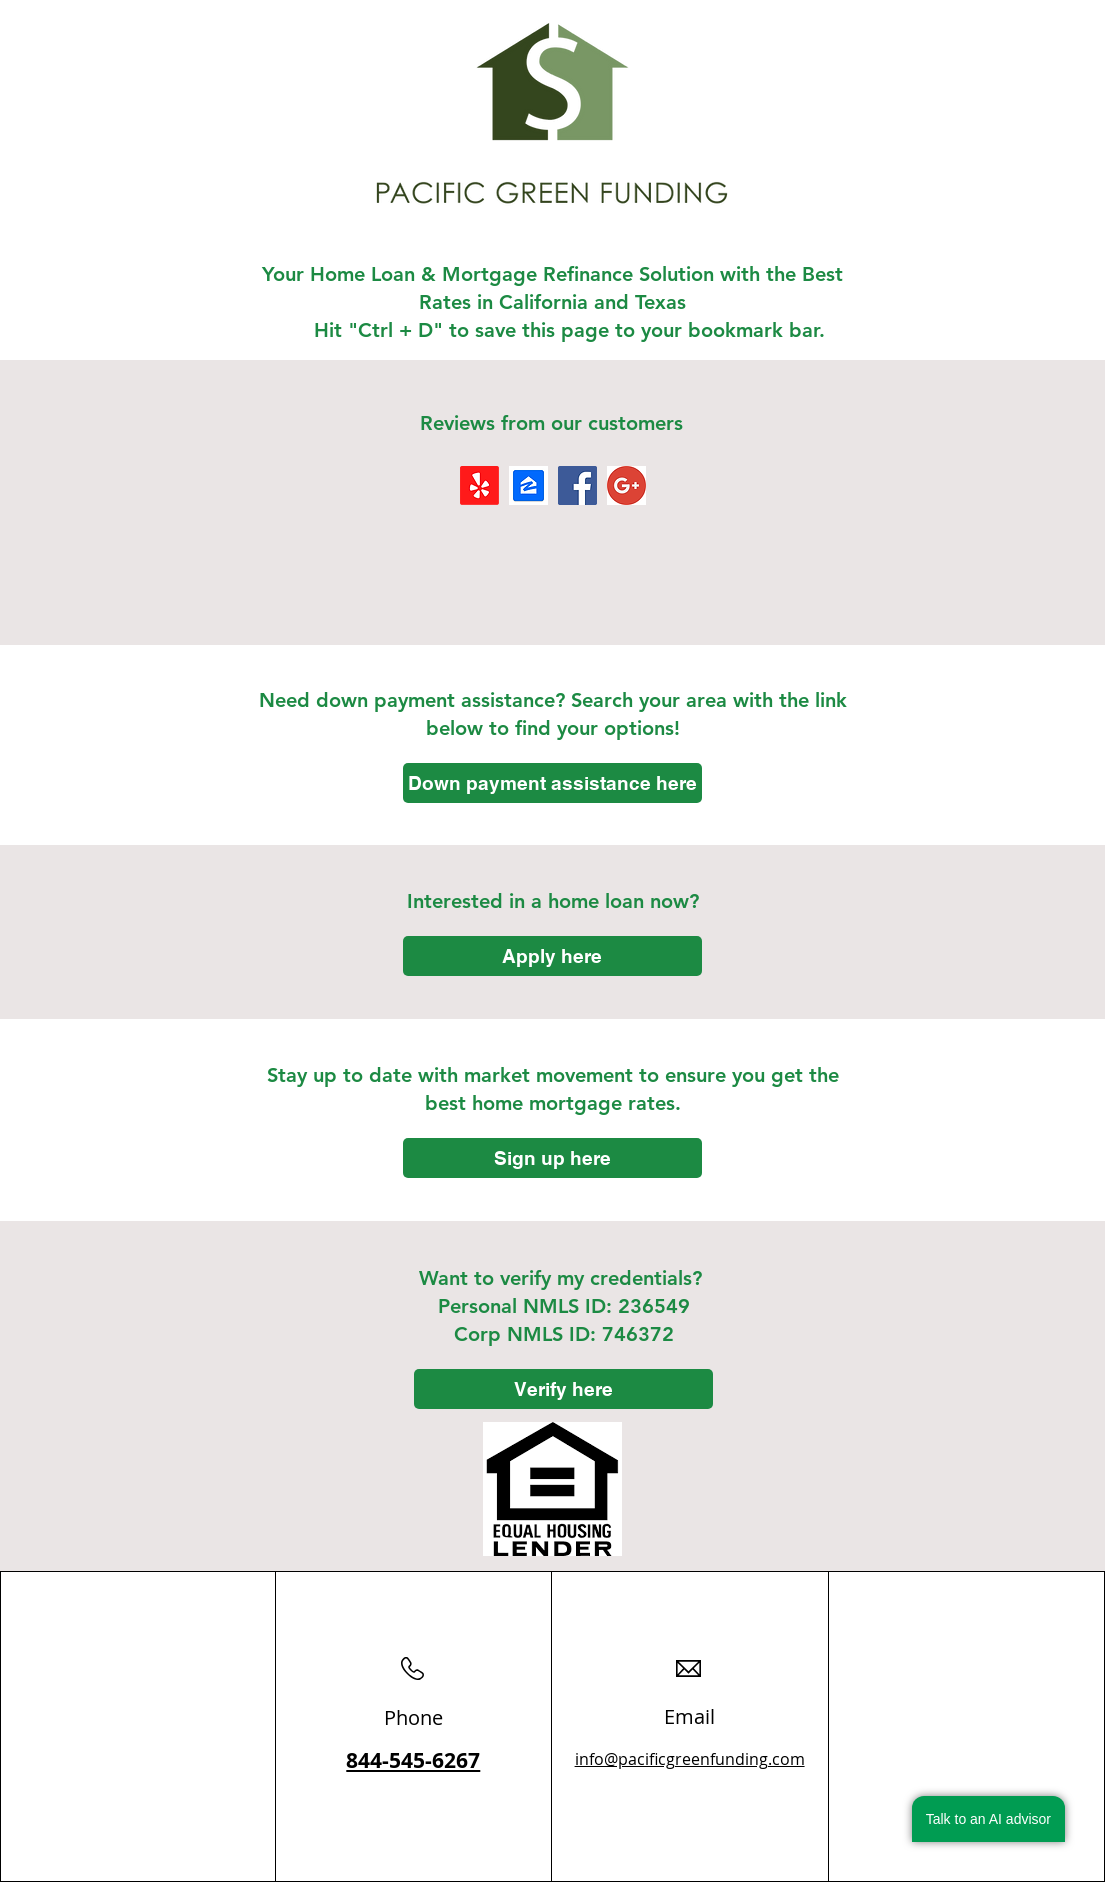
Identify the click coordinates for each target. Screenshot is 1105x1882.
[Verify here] (563, 1389)
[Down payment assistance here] (552, 783)
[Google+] (626, 485)
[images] (528, 485)
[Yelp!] (479, 485)
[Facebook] (577, 485)
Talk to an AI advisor (988, 1819)
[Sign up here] (552, 1158)
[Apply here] (552, 956)
